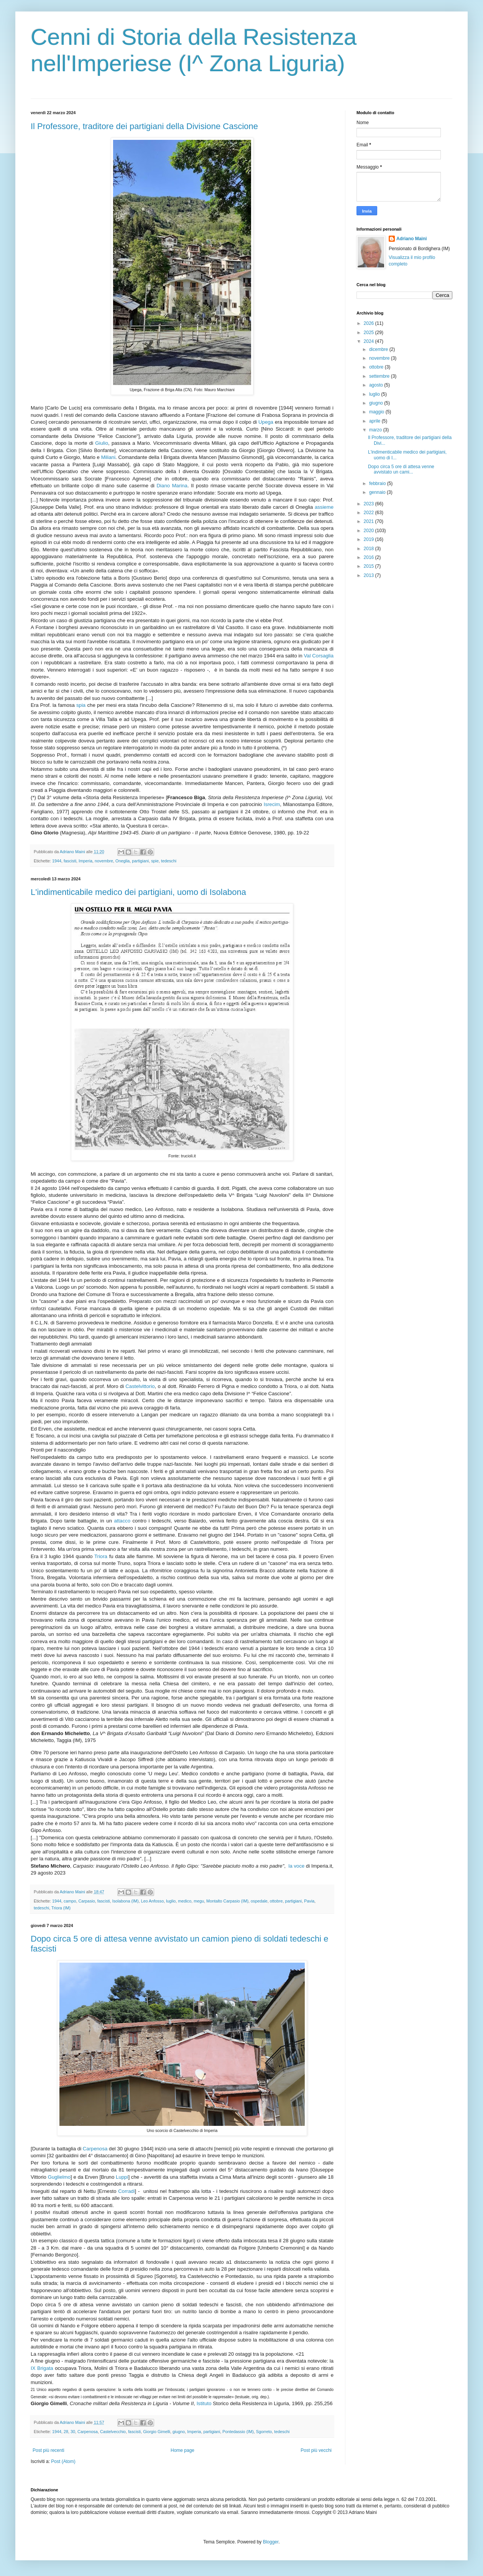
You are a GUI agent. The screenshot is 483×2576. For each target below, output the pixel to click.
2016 (369, 557)
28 (66, 2431)
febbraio (378, 483)
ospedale (259, 1901)
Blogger (271, 2542)
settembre (380, 376)
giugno (178, 2431)
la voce (296, 1866)
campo (70, 1901)
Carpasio (86, 1901)
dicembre (379, 349)
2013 (369, 575)
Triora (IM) (61, 1908)
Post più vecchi (316, 2450)
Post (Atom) (63, 2461)
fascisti (70, 861)
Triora (100, 1556)
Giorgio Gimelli (156, 2431)
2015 (369, 566)
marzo (376, 430)
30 (73, 2431)
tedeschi (168, 861)
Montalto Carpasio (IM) (227, 1901)
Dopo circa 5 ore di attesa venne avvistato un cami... (401, 469)
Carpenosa (95, 2149)
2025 (369, 332)
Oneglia (122, 861)
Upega (265, 422)
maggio (377, 412)
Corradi (126, 2191)
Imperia (85, 861)
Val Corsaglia (319, 656)
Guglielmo (59, 2177)
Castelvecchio (113, 2431)
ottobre (276, 1901)
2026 (369, 323)
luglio (171, 1901)
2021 (369, 521)
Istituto (204, 2403)
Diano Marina (172, 485)
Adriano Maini (411, 238)
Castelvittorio (139, 1386)
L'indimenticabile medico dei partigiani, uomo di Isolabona (138, 892)
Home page (182, 2450)
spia (80, 705)
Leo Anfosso (152, 1901)
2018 (369, 548)
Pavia (309, 1901)
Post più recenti (48, 2450)
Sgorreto (264, 2431)
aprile (375, 421)
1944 (56, 861)
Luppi (122, 2177)
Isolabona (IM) (125, 1901)
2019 (369, 539)
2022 (369, 512)
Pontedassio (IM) (238, 2431)
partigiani (140, 861)
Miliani (108, 457)
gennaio (378, 492)
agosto (376, 385)
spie (155, 861)
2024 (369, 341)
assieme (324, 507)
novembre (104, 861)
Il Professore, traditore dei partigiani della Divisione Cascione (144, 126)
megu (199, 1901)
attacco (122, 1521)
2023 (369, 503)
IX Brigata (42, 2368)
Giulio (101, 443)
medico (184, 1901)
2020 (369, 530)
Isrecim (272, 804)
